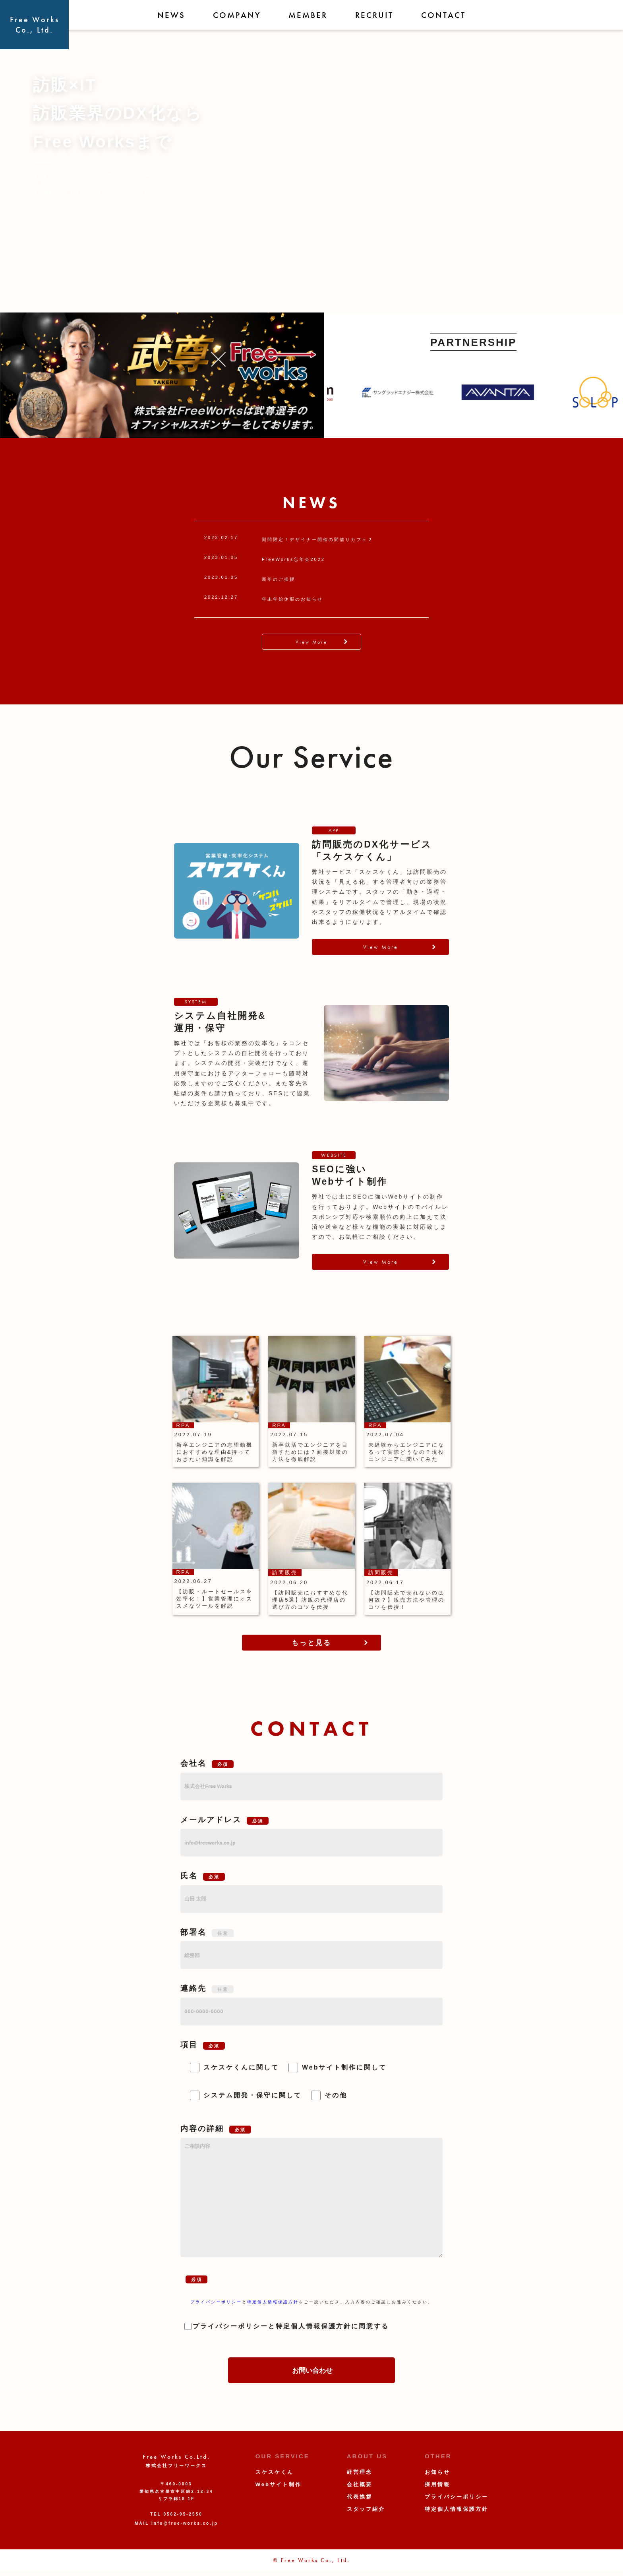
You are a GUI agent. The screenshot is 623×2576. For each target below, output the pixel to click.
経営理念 (359, 2472)
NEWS (171, 15)
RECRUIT (374, 15)
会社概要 (359, 2484)
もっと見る (311, 1642)
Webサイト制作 (278, 2484)
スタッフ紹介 (366, 2509)
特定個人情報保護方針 (273, 2302)
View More (311, 642)
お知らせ (437, 2472)
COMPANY (237, 15)
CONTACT (443, 15)
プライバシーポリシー (216, 2302)
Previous (321, 392)
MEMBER (307, 15)
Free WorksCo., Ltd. (34, 24)
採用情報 (437, 2484)
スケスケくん (274, 2472)
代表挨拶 (359, 2497)
